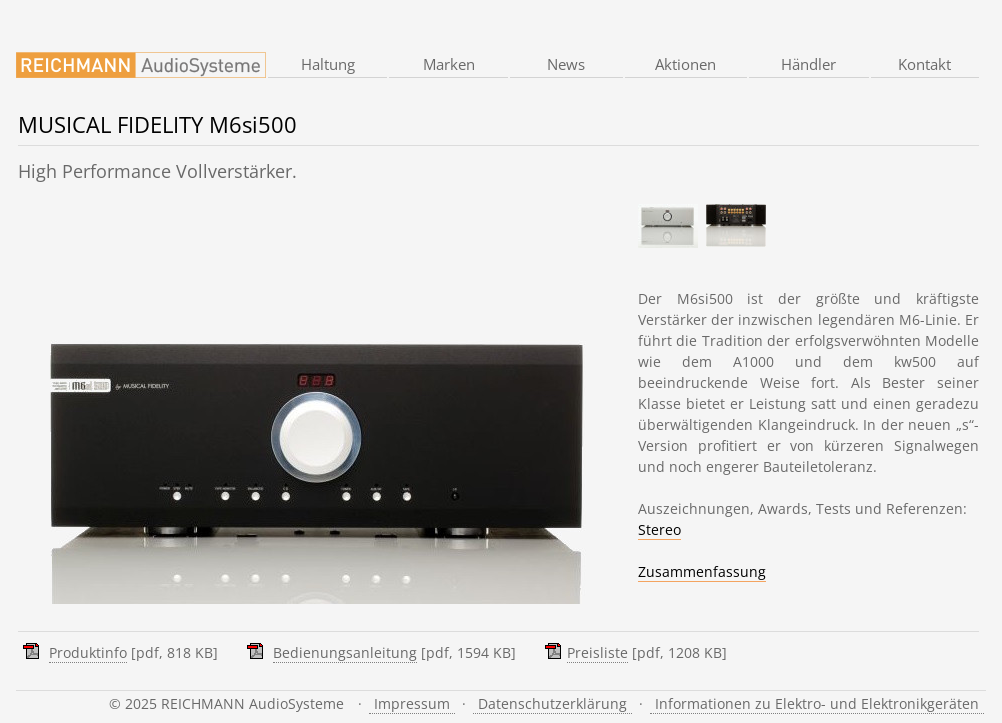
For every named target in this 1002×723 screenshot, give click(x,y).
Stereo (659, 529)
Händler (808, 64)
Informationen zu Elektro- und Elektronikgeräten (817, 703)
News (566, 64)
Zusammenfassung (702, 571)
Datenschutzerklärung (552, 703)
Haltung (328, 64)
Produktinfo (88, 652)
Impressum (412, 703)
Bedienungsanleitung (345, 652)
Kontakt (924, 64)
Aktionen (685, 64)
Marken (449, 64)
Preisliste (597, 652)
